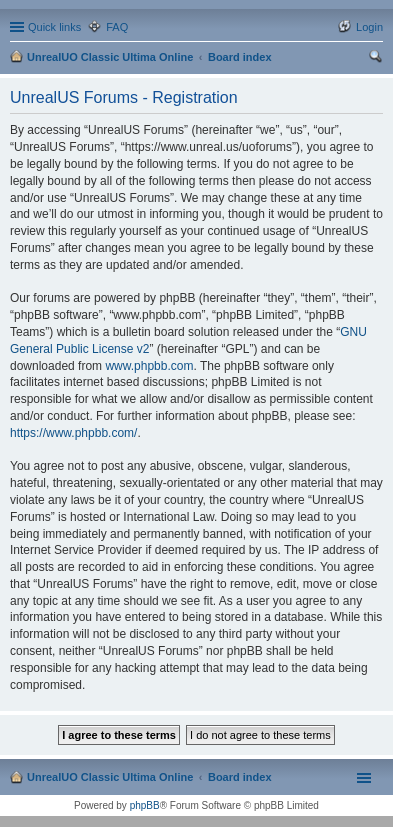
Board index (240, 57)
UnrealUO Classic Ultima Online (110, 57)
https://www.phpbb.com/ (73, 433)
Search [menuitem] (375, 59)
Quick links (54, 27)
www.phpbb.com (149, 366)
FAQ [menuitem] (117, 27)
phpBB (145, 805)
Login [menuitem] (369, 27)
